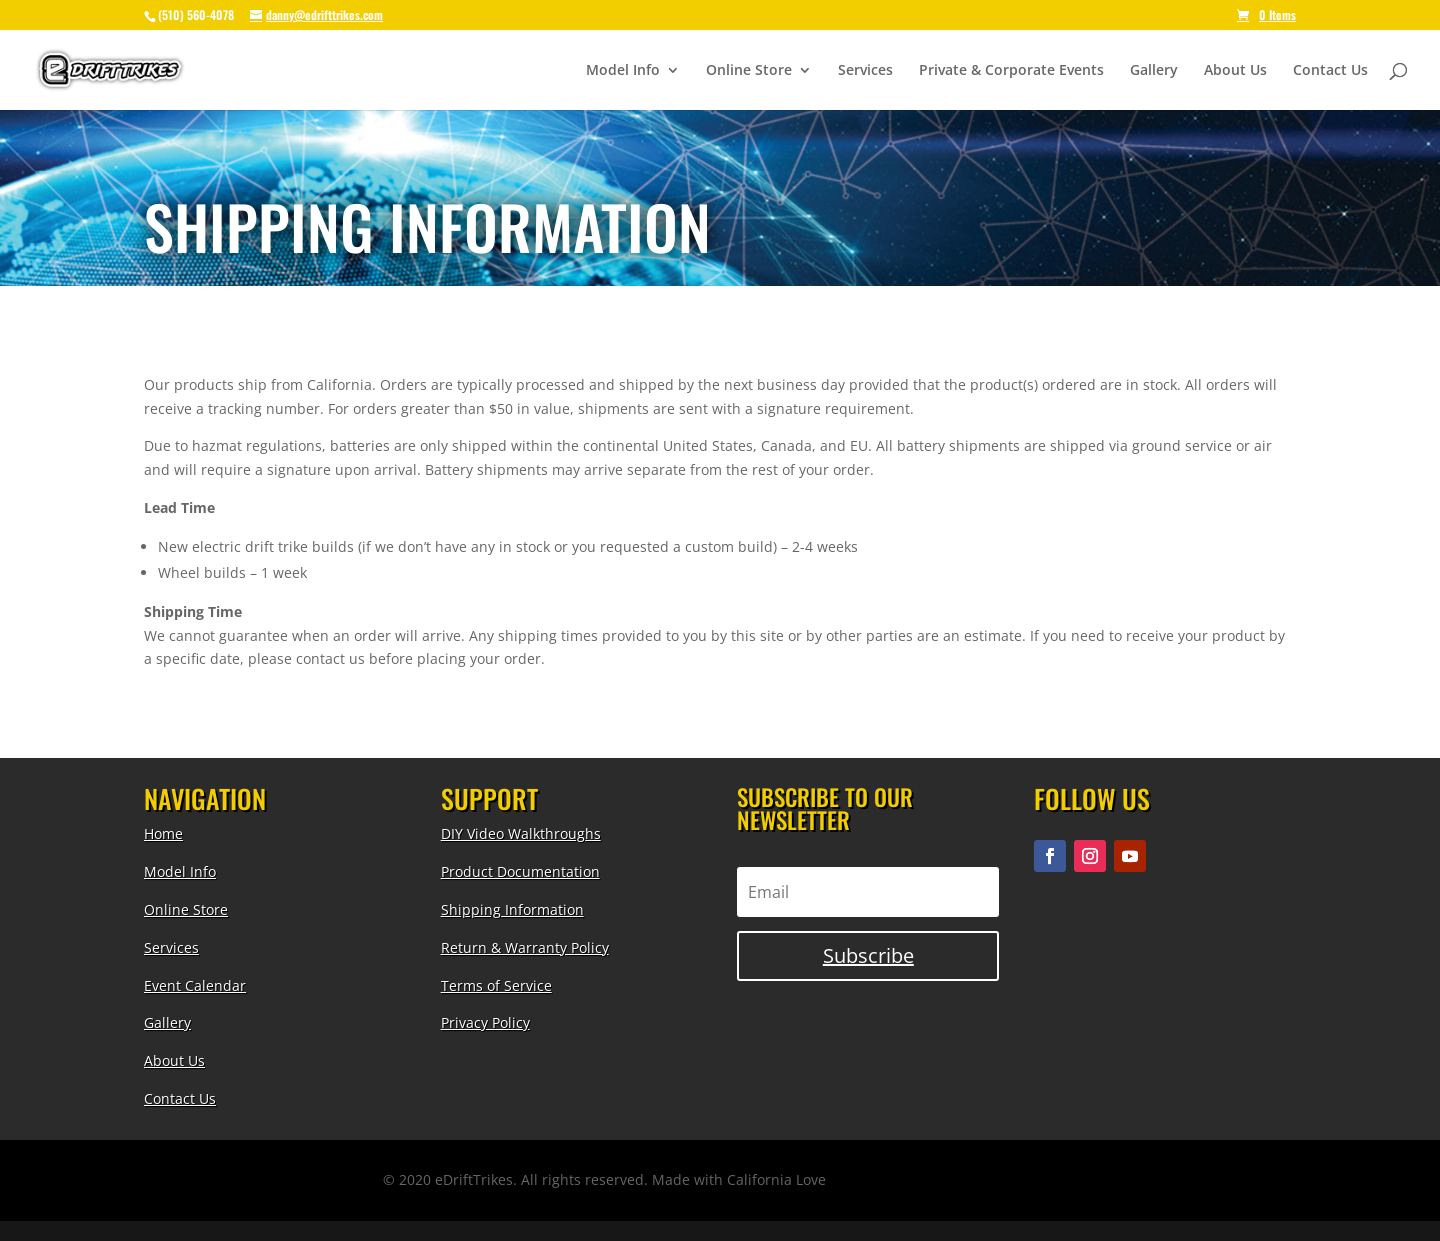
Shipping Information (512, 909)
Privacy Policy (485, 1022)
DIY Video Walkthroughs (521, 833)
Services (865, 71)
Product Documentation (520, 871)
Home (163, 833)
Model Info (623, 71)
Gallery (1154, 71)
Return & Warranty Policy (525, 947)
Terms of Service (496, 985)
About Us (1235, 71)
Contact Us (1330, 71)
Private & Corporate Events (1011, 71)
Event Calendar (195, 985)
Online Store (749, 71)
